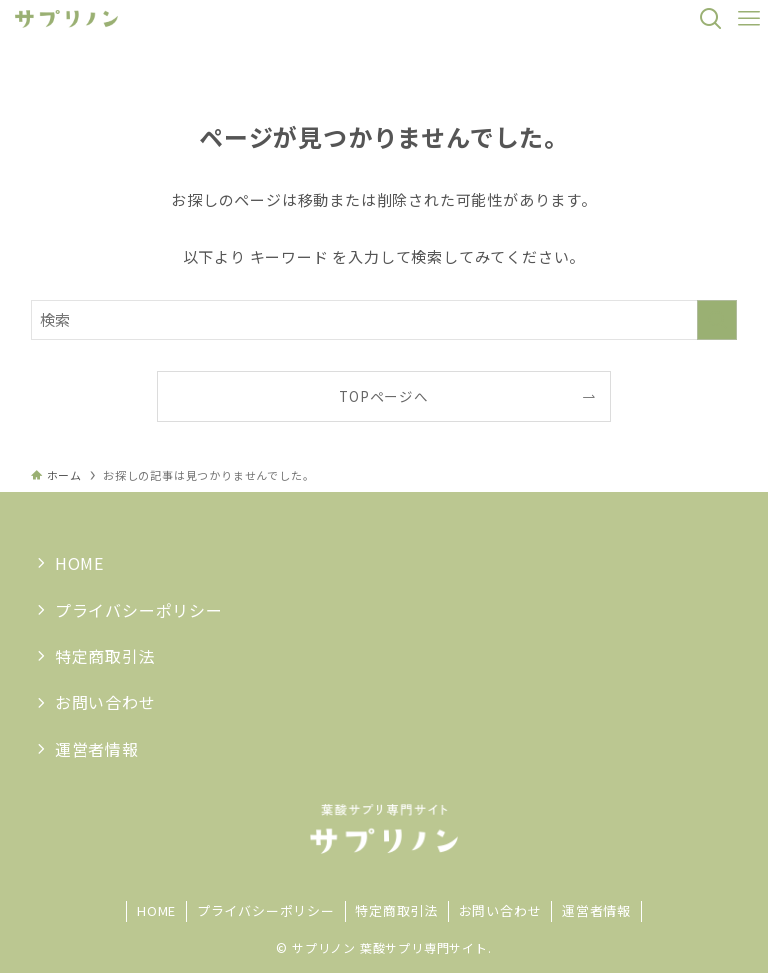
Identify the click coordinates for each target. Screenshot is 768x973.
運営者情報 (97, 749)
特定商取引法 (105, 656)
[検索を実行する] (717, 320)
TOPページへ (384, 396)
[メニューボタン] (749, 19)
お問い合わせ (105, 702)
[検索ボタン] (711, 19)
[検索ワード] (384, 320)
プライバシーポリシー (139, 610)
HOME (79, 563)
